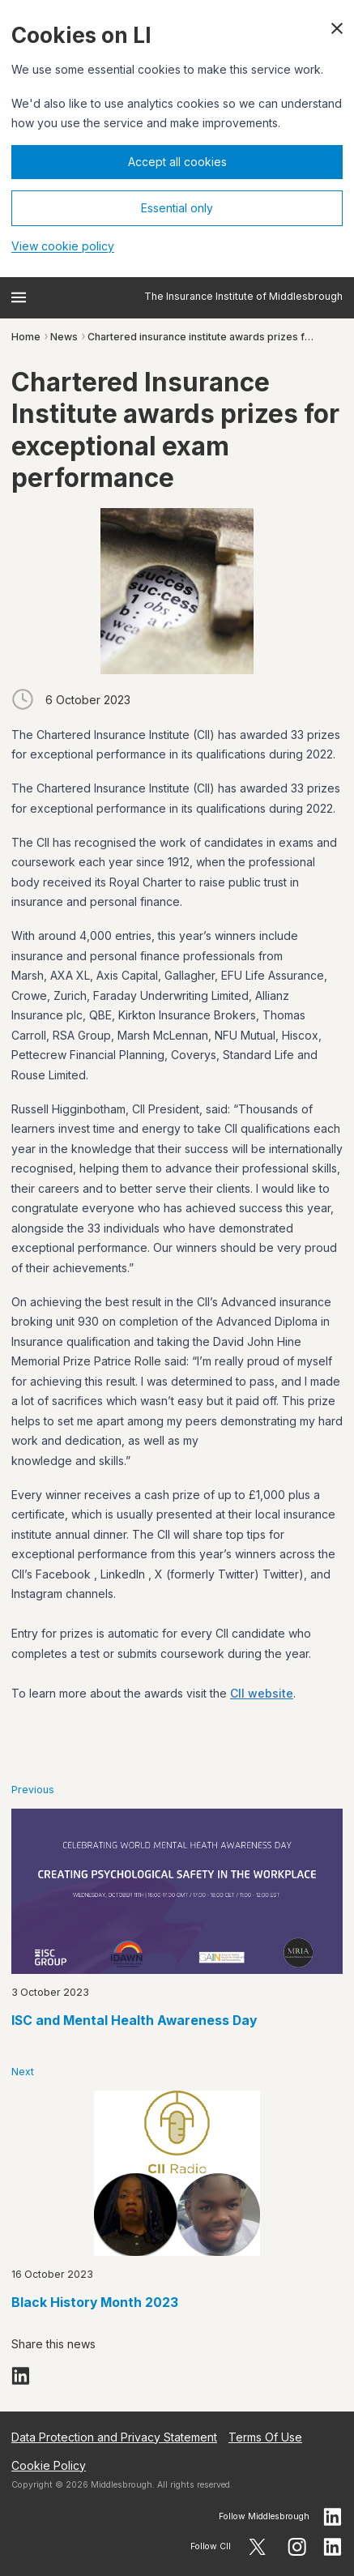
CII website (261, 1693)
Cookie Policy (48, 2465)
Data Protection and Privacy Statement (114, 2437)
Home (26, 337)
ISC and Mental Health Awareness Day (134, 2020)
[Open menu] (18, 297)
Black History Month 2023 (94, 2302)
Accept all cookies (177, 162)
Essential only (177, 208)
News (64, 337)
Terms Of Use (265, 2437)
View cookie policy (62, 246)
